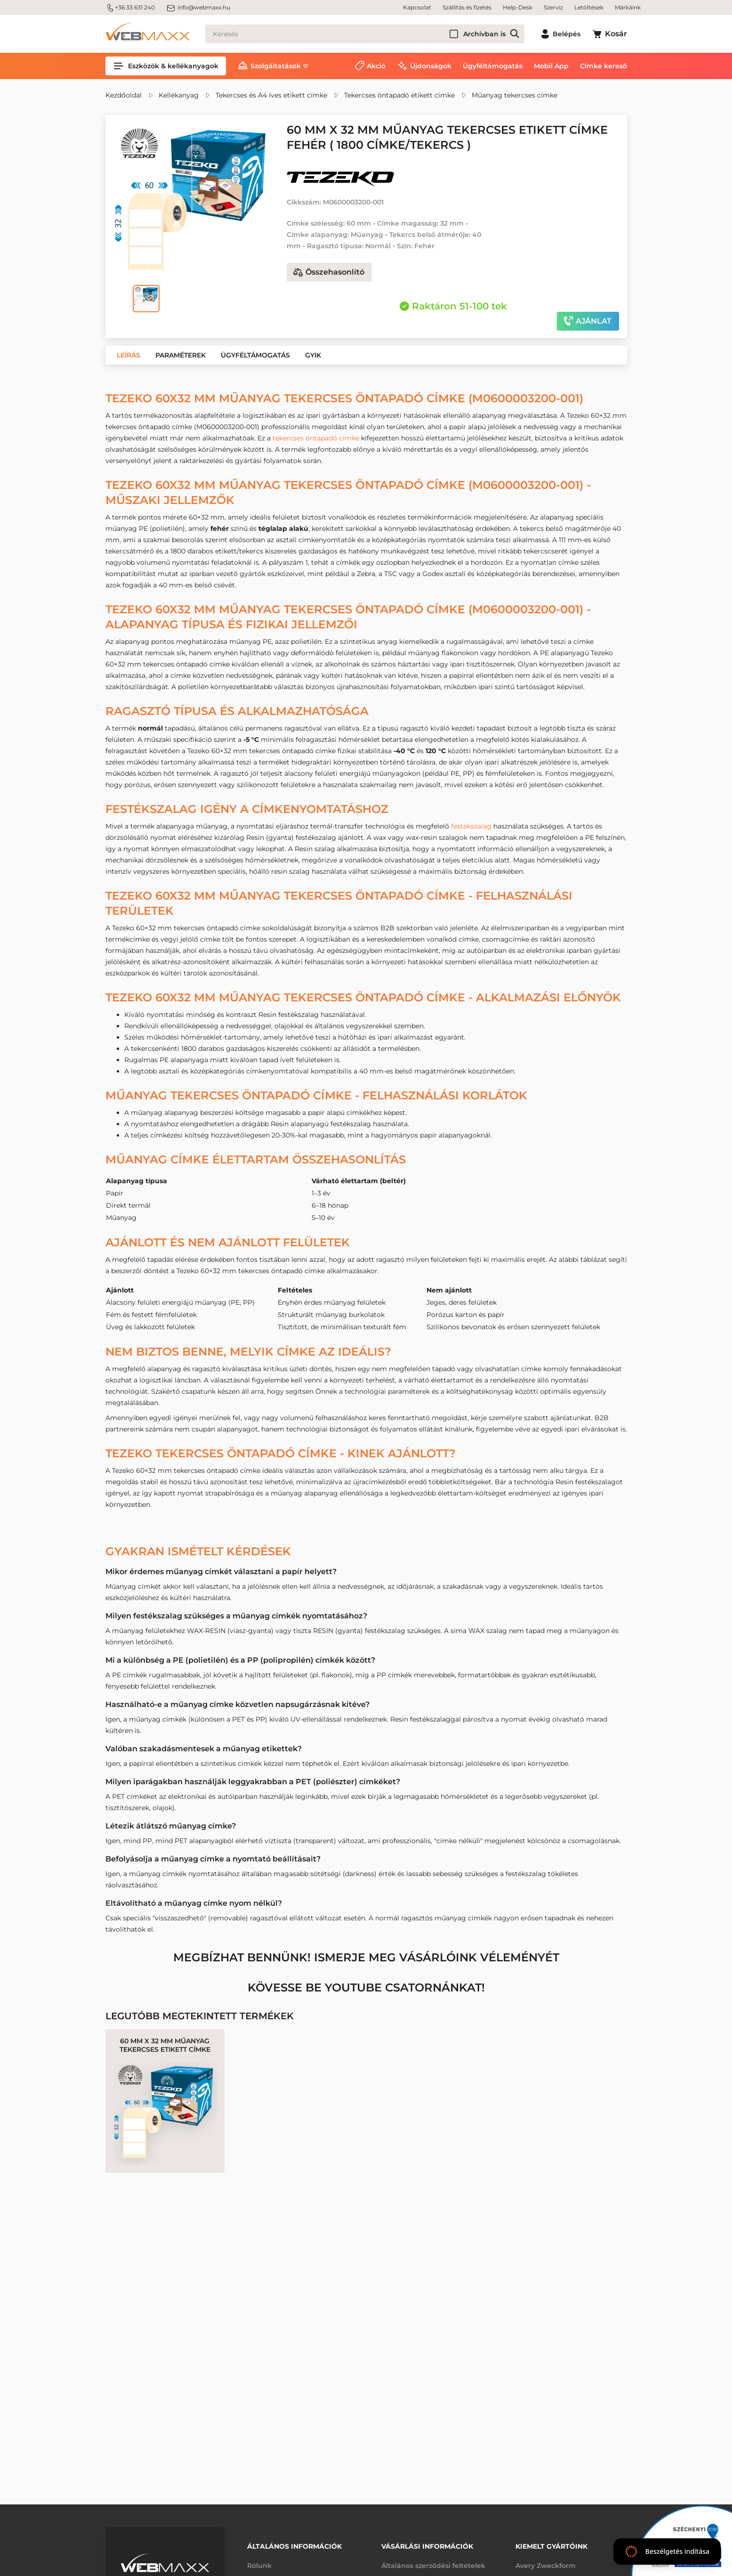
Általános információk (294, 2546)
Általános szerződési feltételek (433, 2565)
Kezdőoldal (123, 95)
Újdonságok (430, 66)
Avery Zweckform (545, 2565)
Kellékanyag (179, 95)
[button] (128, 355)
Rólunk (259, 2565)
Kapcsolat (417, 7)
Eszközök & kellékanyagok (165, 66)
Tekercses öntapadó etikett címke (399, 95)
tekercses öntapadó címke (316, 438)
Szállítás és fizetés (466, 7)
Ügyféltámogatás (493, 66)
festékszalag (471, 826)
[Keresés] (364, 33)
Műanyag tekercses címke (514, 95)
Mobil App (551, 66)
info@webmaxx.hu (198, 7)
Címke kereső (603, 66)
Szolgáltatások (275, 66)
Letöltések (588, 7)
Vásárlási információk (427, 2546)
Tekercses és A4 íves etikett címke (271, 95)
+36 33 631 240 (130, 7)
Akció (376, 66)
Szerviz (553, 7)
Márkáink (628, 7)
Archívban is (484, 34)
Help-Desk (517, 7)
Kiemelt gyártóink (551, 2546)
